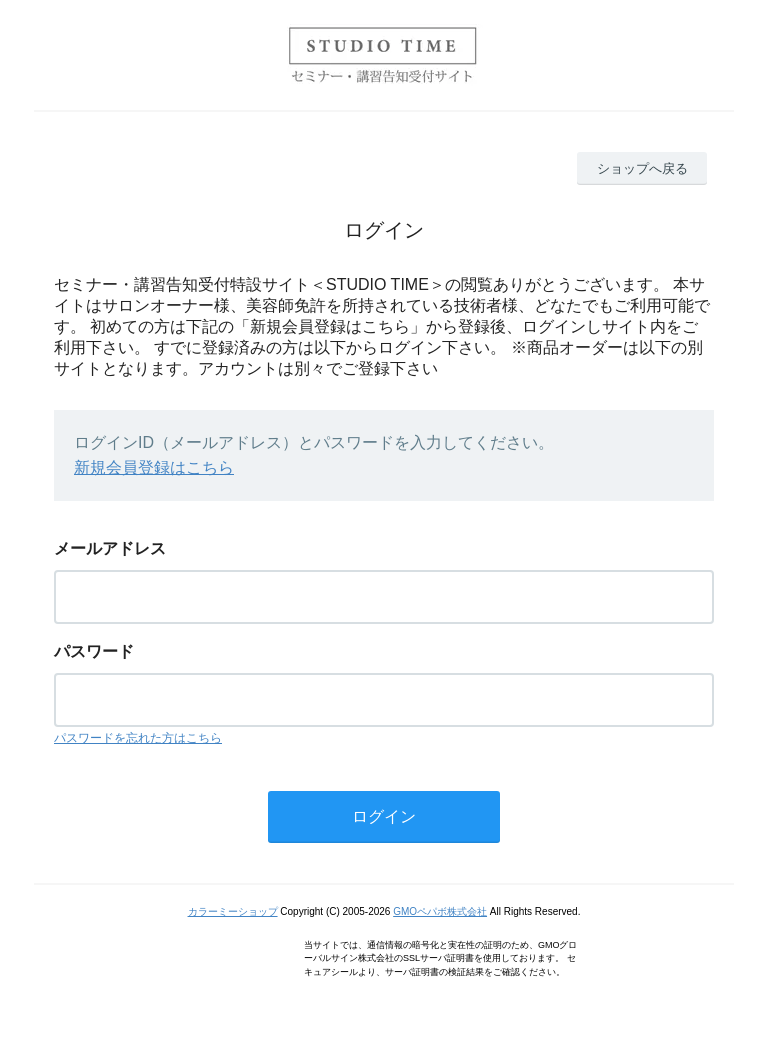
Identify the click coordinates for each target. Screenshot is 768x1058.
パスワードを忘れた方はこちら (138, 738)
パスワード (94, 651)
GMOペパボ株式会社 (440, 911)
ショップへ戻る (642, 168)
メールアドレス (110, 548)
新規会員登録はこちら (154, 467)
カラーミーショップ (233, 911)
